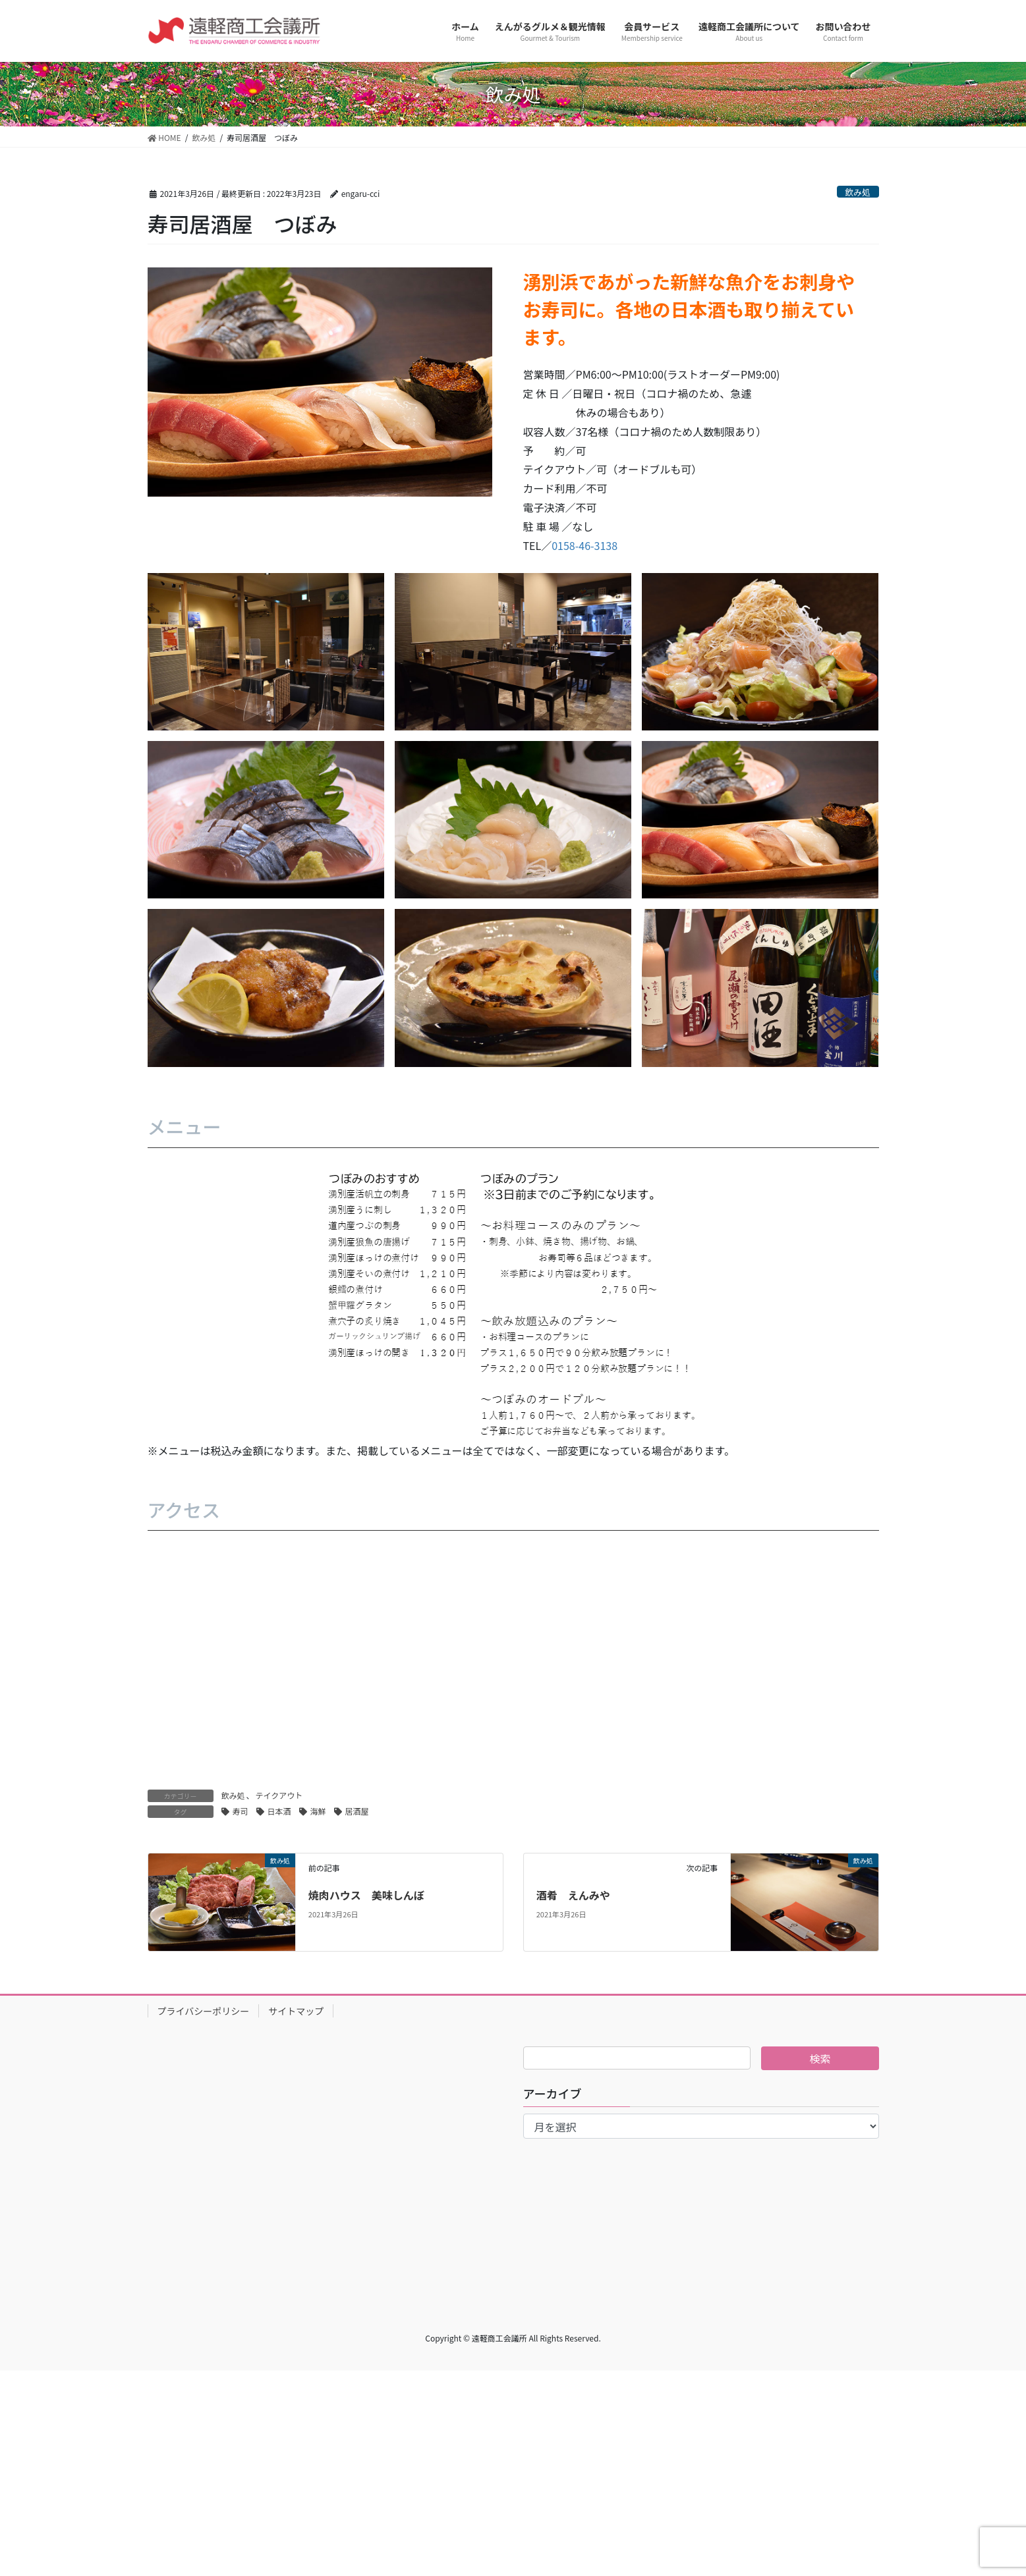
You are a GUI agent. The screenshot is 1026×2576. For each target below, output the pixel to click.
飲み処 (857, 192)
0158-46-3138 (584, 545)
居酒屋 (357, 1811)
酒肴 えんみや (573, 1895)
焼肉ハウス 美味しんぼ (366, 1895)
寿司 (240, 1811)
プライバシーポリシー (203, 2010)
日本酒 (279, 1811)
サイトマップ (296, 2010)
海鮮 (318, 1811)
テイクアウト (279, 1795)
